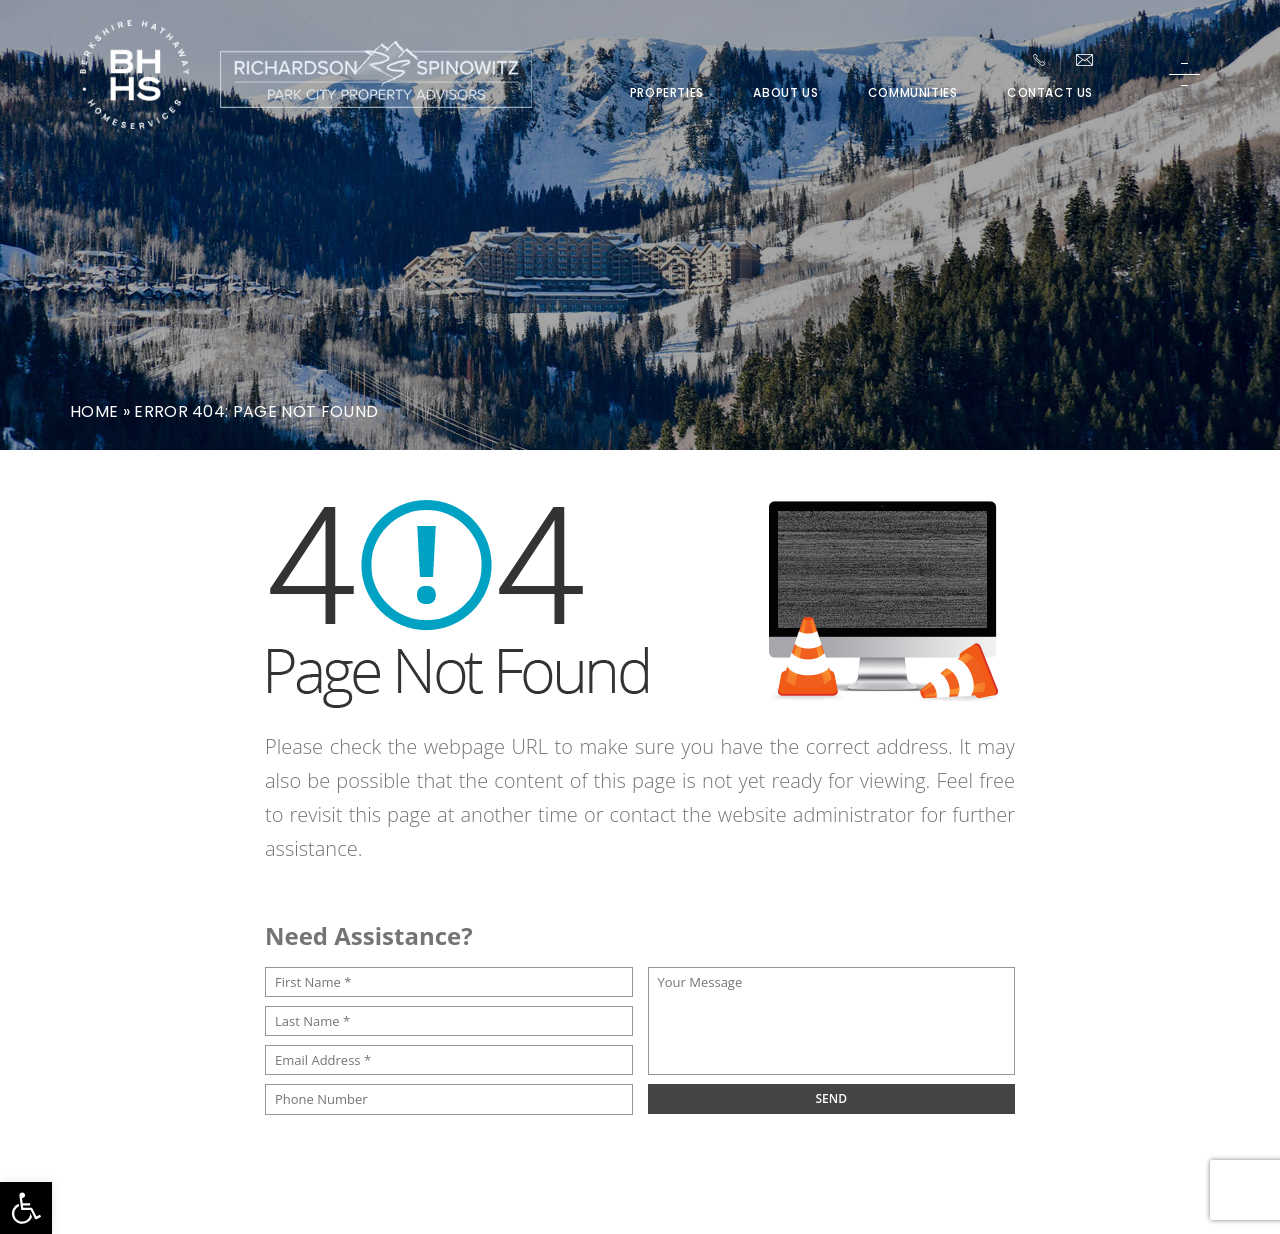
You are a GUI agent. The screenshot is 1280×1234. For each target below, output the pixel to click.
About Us (785, 93)
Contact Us (1050, 93)
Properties (667, 93)
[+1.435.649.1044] (1039, 60)
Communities (913, 93)
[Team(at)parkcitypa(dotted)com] (1084, 60)
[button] (26, 1208)
